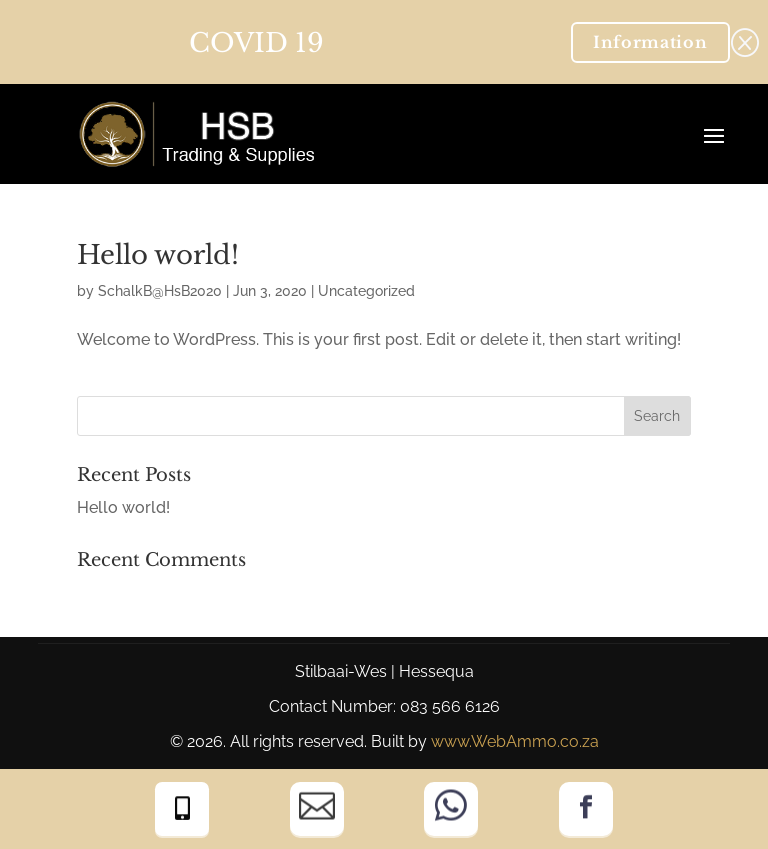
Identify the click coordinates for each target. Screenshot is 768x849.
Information (650, 42)
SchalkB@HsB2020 (160, 291)
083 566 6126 (450, 706)
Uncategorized (366, 291)
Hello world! (158, 255)
